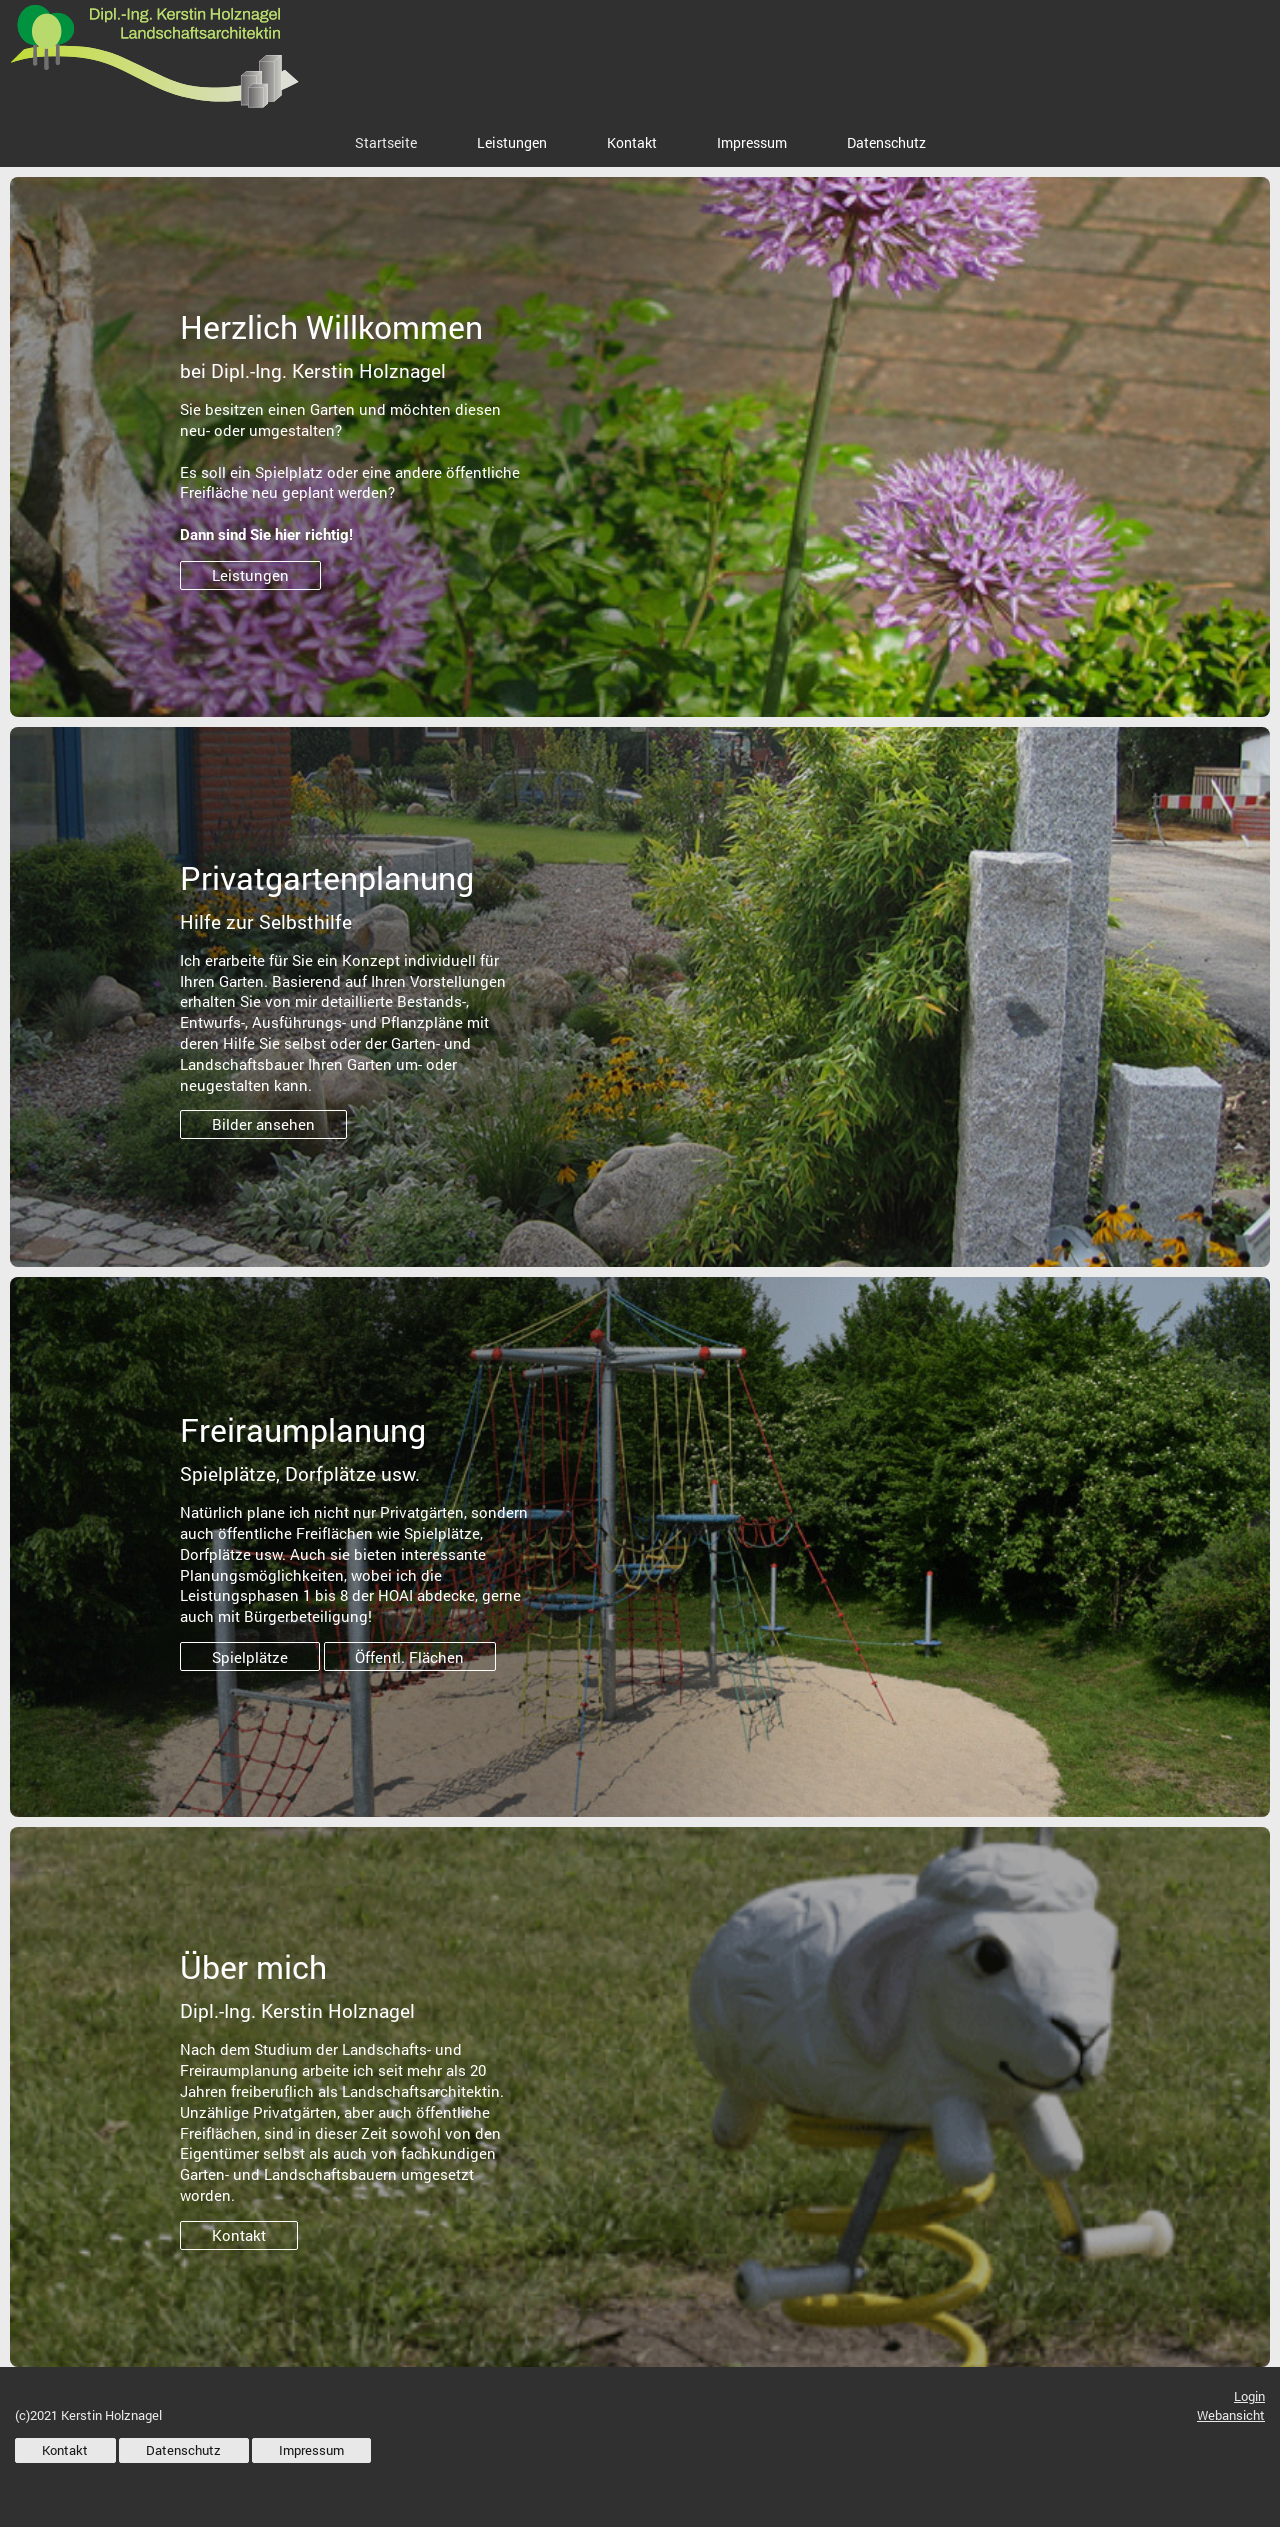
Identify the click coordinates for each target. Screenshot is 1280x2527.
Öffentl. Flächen (409, 1657)
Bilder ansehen (263, 1124)
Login (1249, 2396)
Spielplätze (250, 1657)
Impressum (311, 2450)
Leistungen (250, 575)
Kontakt (239, 2235)
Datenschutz (183, 2450)
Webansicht (1231, 2415)
